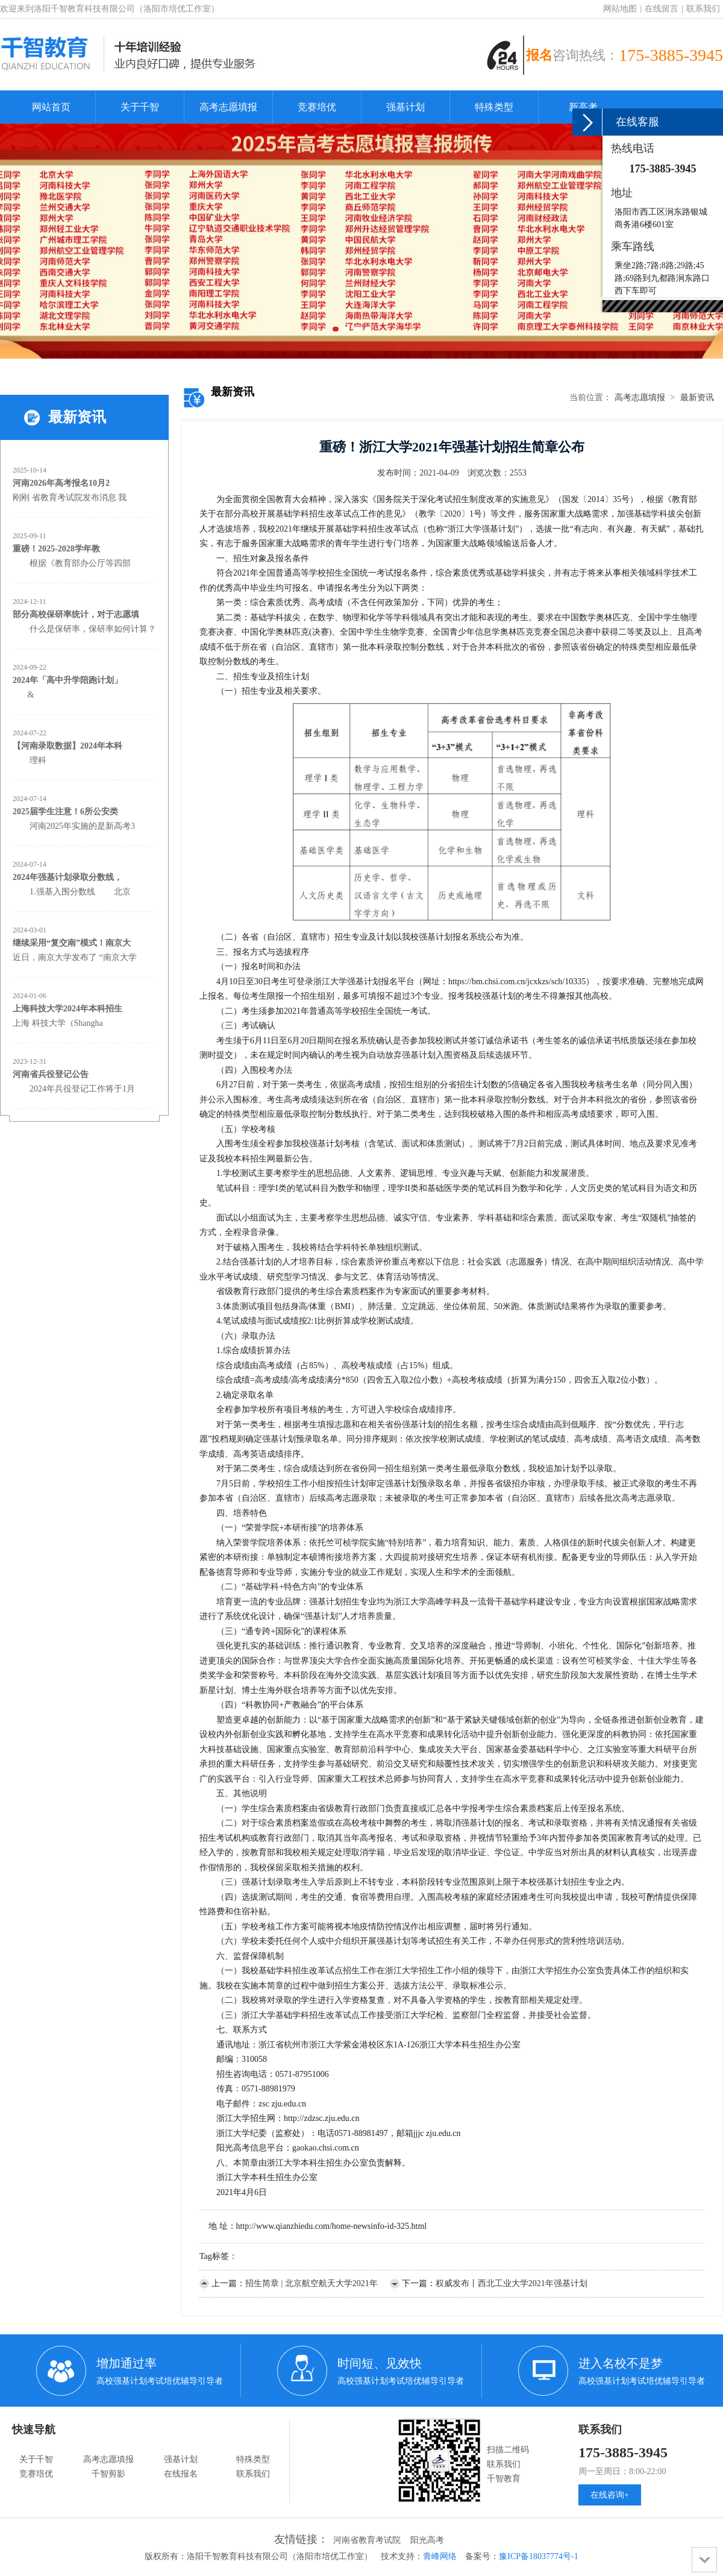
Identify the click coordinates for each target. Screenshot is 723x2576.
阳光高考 (427, 2540)
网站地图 (620, 8)
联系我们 (703, 8)
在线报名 (181, 2473)
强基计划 (405, 107)
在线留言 (661, 8)
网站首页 (51, 107)
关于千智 (139, 107)
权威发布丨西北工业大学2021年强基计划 (511, 2283)
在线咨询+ (609, 2494)
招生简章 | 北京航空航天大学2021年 (311, 2283)
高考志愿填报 (228, 107)
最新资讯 (697, 397)
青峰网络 (440, 2556)
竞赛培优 (317, 107)
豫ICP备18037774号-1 (538, 2556)
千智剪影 (108, 2473)
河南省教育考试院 (367, 2540)
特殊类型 (494, 107)
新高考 (583, 107)
